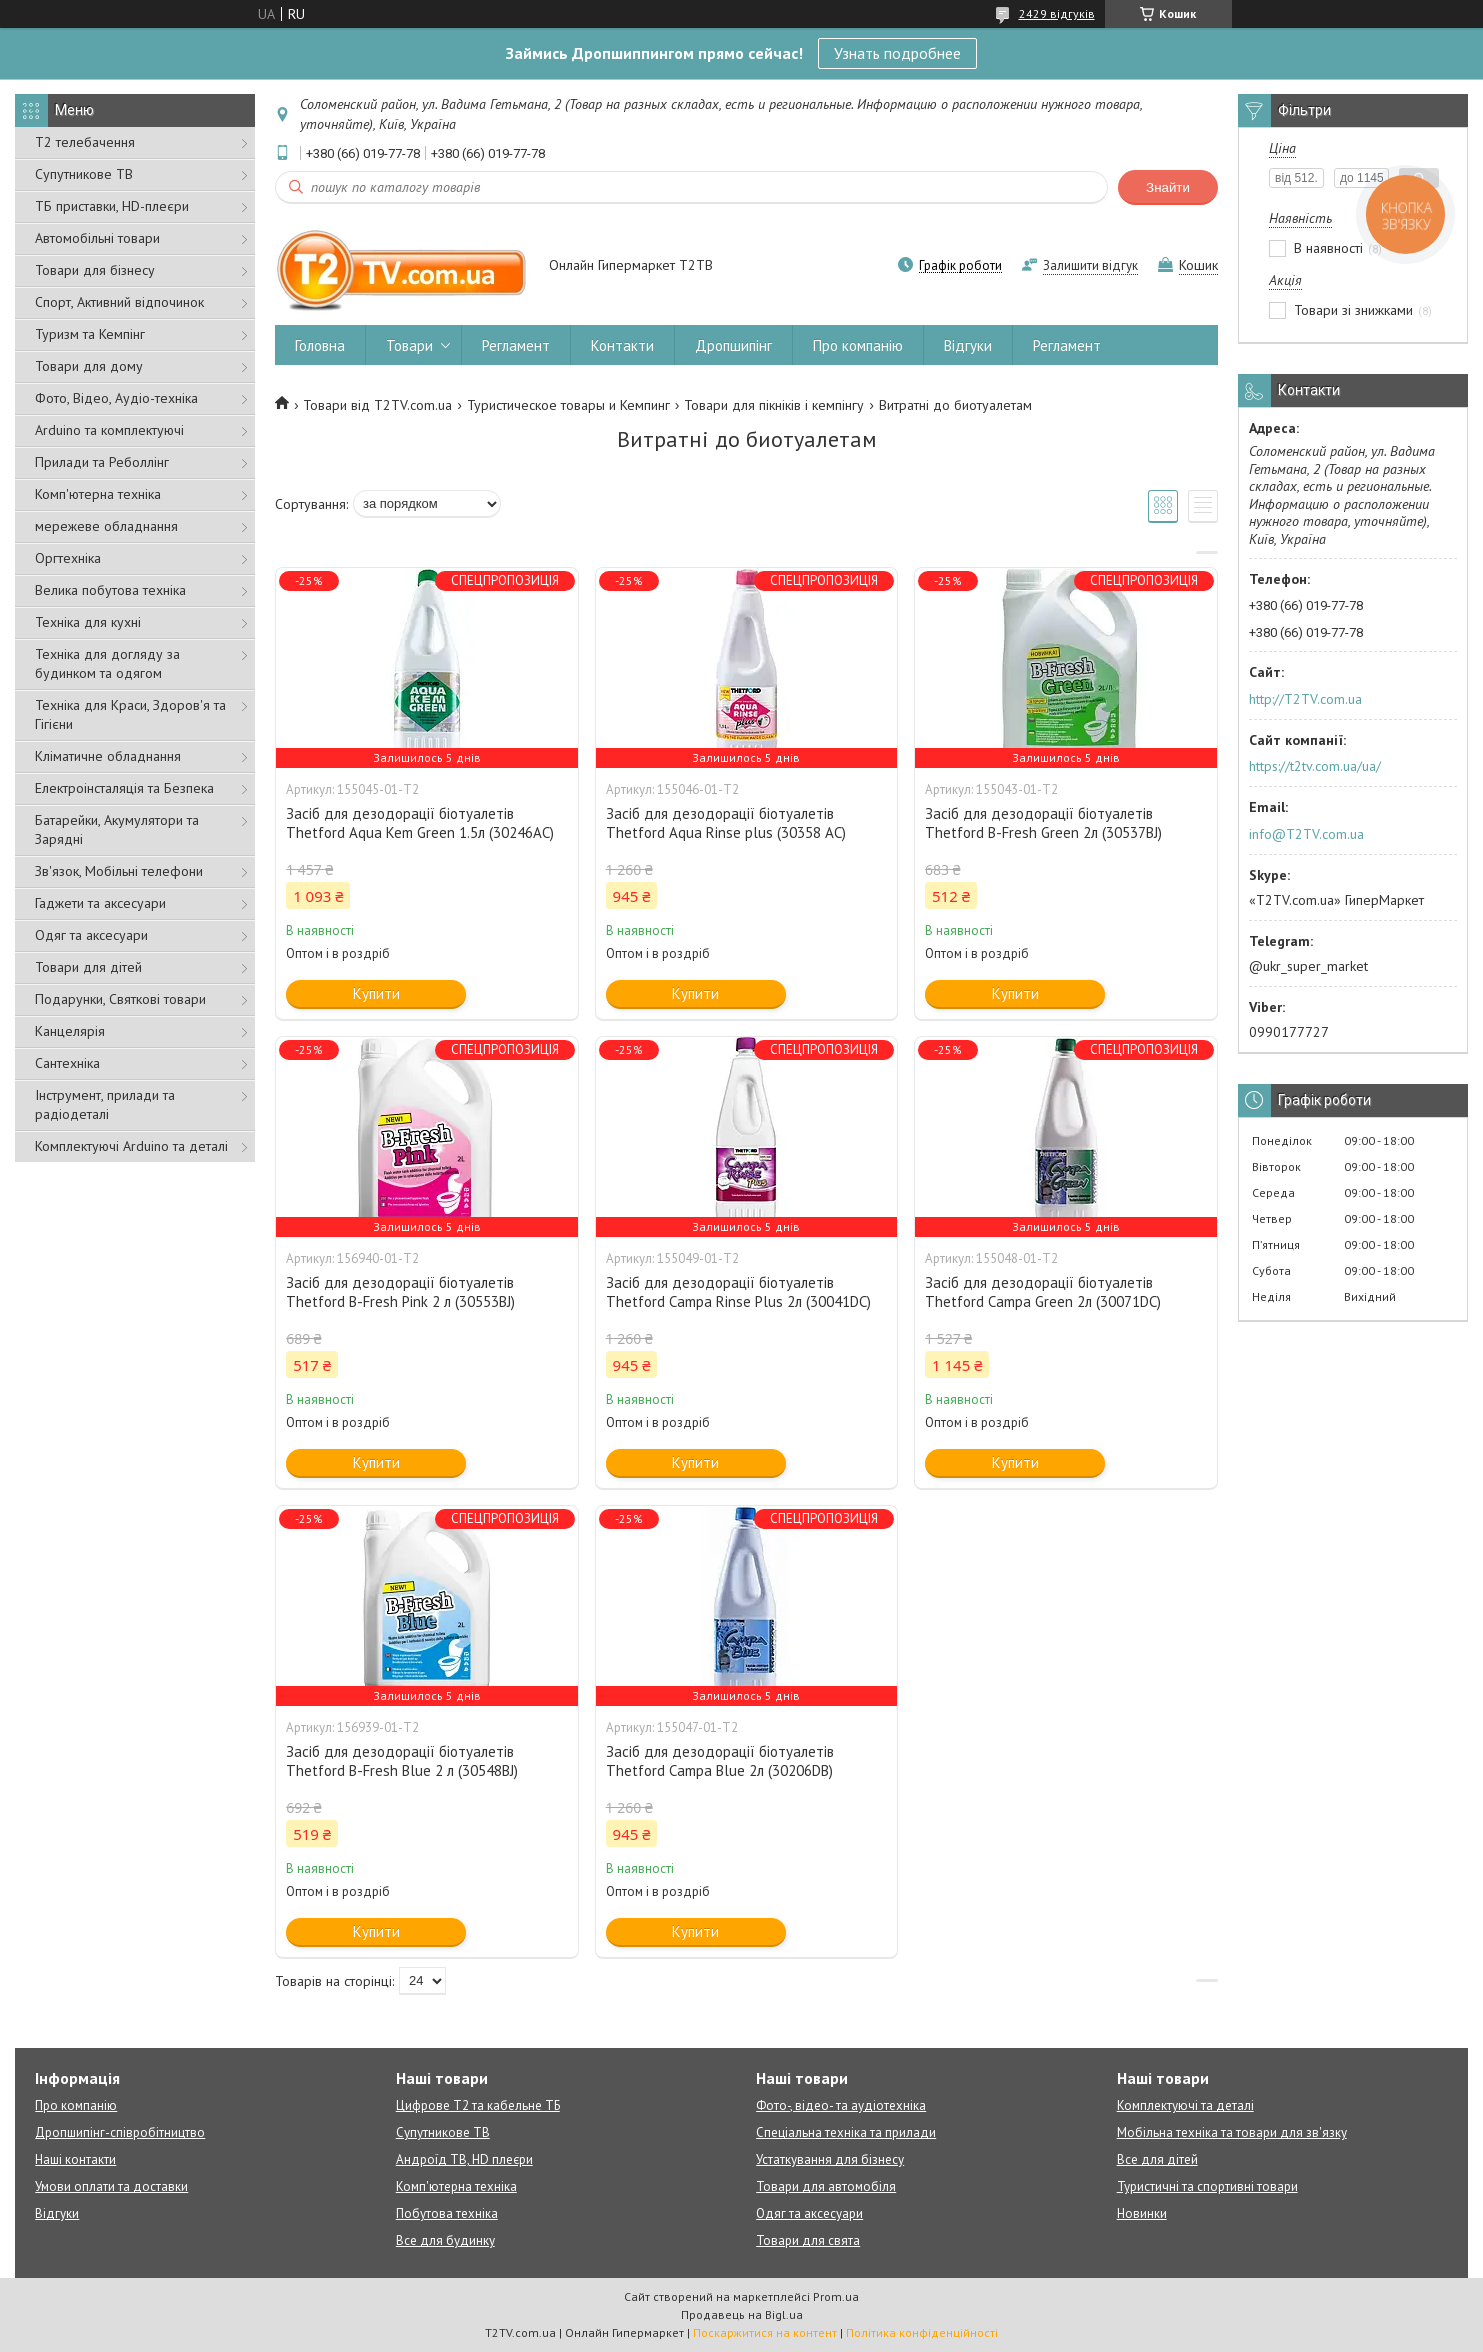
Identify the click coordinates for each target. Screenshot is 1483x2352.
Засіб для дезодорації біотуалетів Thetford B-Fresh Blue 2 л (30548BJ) (402, 1761)
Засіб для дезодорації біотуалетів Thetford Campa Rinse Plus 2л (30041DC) (738, 1292)
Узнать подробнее (897, 53)
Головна (320, 345)
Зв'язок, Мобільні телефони (119, 871)
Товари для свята (808, 2240)
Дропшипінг (733, 345)
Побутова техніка (447, 2213)
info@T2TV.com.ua (1306, 834)
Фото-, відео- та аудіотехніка (841, 2105)
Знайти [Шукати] (1168, 187)
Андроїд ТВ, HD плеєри (464, 2159)
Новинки (1142, 2213)
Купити (376, 993)
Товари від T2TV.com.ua (377, 405)
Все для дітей (1157, 2159)
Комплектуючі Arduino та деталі (131, 1146)
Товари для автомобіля (826, 2186)
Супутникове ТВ (84, 174)
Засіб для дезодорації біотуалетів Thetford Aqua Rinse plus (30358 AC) (726, 823)
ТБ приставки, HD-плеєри (112, 206)
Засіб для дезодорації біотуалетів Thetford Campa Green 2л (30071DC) (1043, 1292)
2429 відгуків (1057, 13)
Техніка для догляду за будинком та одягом (107, 663)
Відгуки (968, 345)
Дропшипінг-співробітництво (120, 2132)
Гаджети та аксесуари (100, 903)
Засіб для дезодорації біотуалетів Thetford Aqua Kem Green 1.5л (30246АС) (420, 823)
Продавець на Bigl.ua (742, 2314)
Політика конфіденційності (922, 2332)
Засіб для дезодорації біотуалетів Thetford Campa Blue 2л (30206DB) (720, 1761)
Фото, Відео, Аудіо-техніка (116, 398)
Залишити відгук (1090, 265)
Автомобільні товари (97, 238)
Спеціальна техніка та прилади (846, 2132)
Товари (409, 345)
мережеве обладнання (106, 526)
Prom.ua (836, 2296)
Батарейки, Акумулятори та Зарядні (117, 829)
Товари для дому (89, 366)
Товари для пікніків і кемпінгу (774, 405)
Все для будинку (445, 2240)
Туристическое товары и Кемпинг (568, 405)
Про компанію (858, 345)
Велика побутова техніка (110, 590)
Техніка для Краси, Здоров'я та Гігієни (130, 714)
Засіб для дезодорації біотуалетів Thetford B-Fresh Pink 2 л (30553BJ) (400, 1292)
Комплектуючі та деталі (1185, 2105)
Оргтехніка (68, 558)
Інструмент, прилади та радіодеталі (105, 1104)
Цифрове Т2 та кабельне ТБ (478, 2105)
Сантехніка (67, 1063)
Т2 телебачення (85, 142)
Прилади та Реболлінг (102, 462)
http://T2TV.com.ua (1305, 699)
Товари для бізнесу (95, 270)
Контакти (622, 345)
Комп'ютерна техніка (98, 494)
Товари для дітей (88, 967)
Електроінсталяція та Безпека (124, 788)
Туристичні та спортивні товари (1207, 2186)
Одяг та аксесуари (91, 935)
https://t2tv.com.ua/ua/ (1315, 766)
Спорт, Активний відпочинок (119, 302)
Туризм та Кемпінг (90, 334)
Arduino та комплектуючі (109, 430)
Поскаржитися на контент (765, 2332)
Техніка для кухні (88, 622)
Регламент (516, 345)
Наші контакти (75, 2159)
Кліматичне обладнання (108, 756)
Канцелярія (70, 1031)
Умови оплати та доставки (111, 2186)
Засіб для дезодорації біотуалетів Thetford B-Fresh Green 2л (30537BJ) (1043, 823)
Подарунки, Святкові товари (120, 999)
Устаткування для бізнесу (830, 2159)
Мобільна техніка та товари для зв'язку (1232, 2132)
